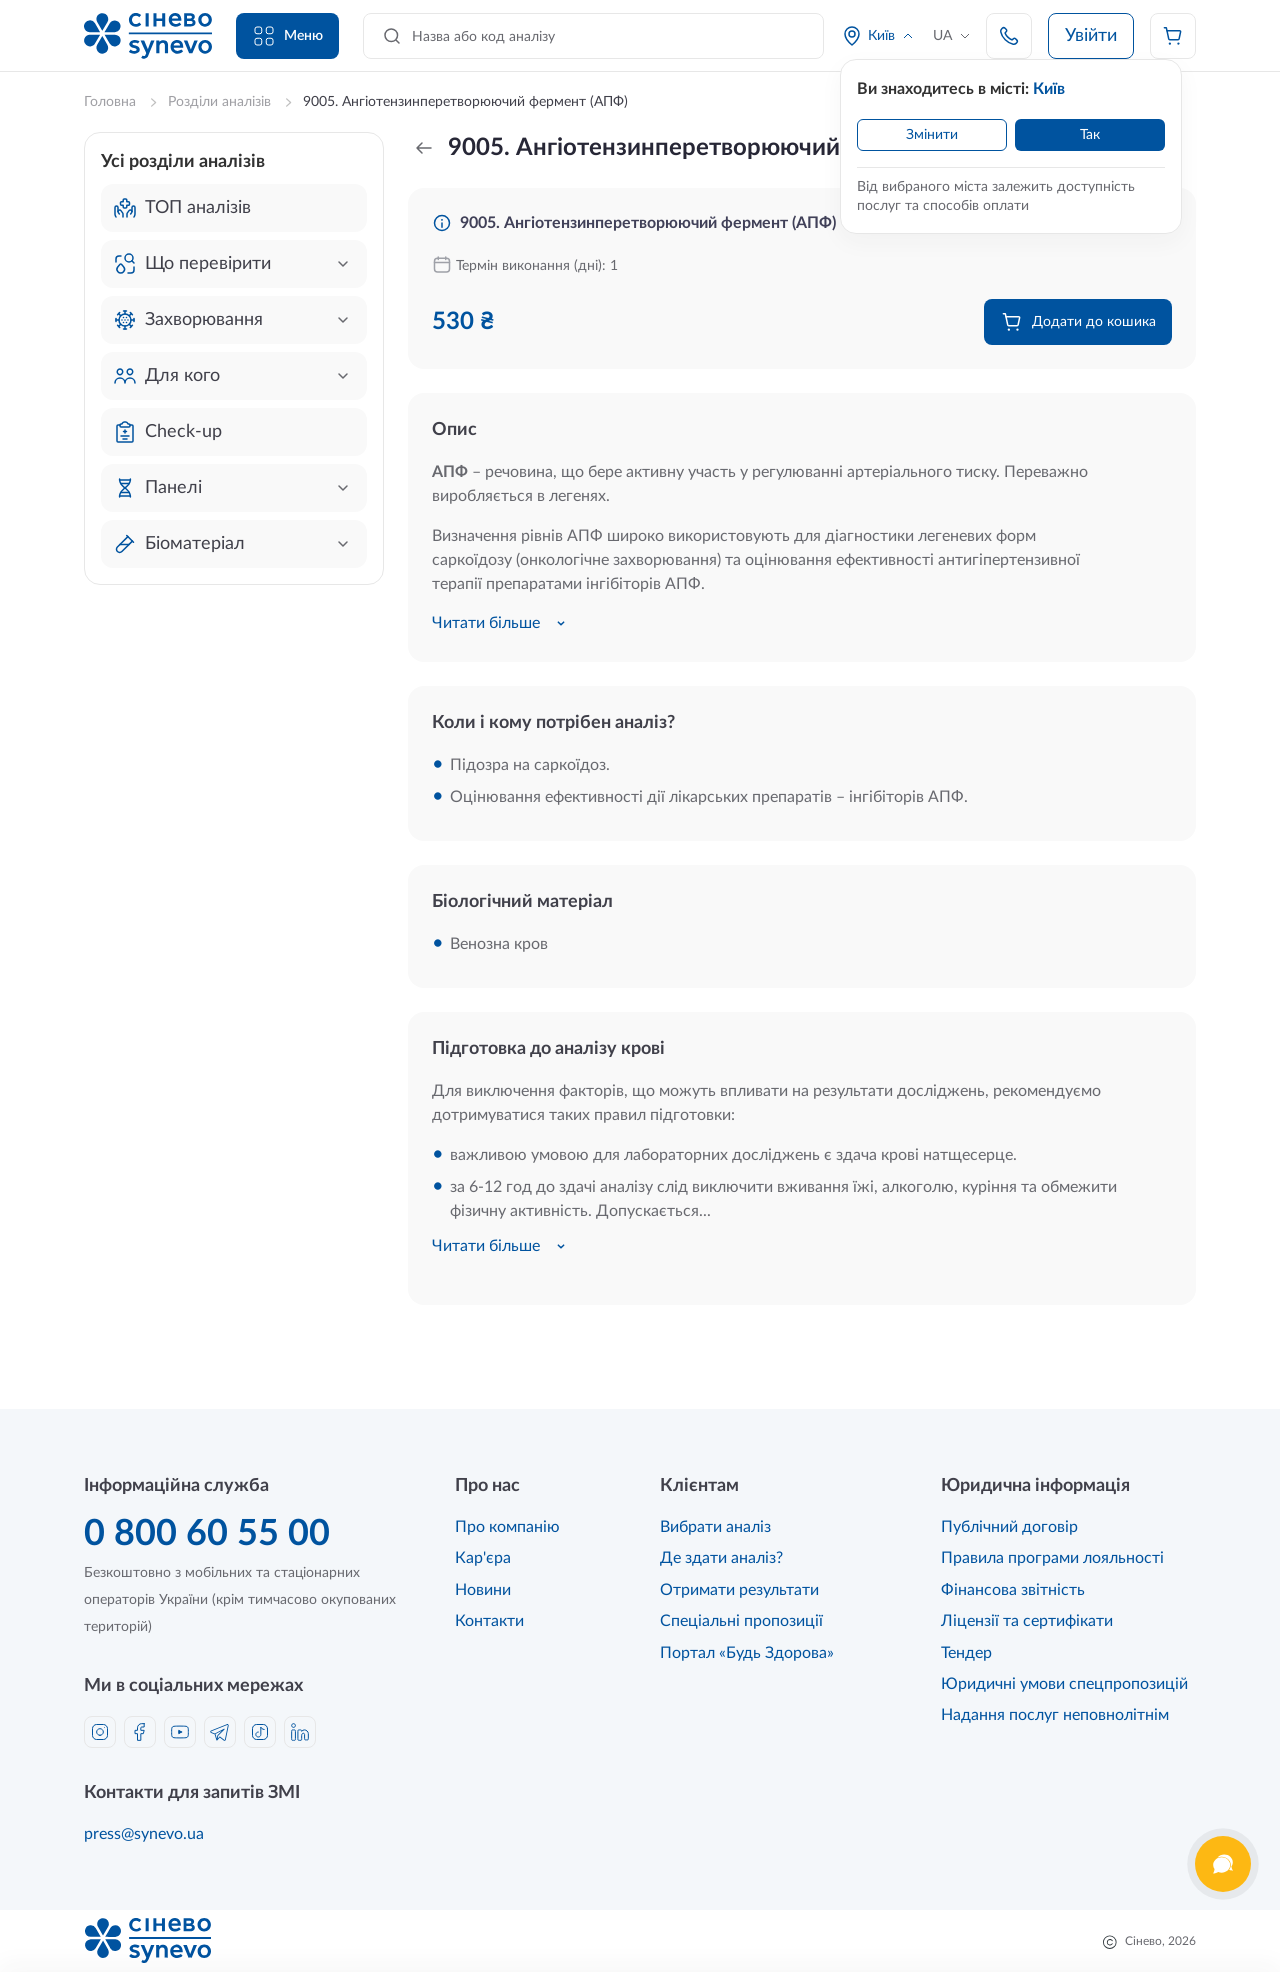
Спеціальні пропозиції (741, 1621)
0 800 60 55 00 (207, 1534)
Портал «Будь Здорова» (747, 1653)
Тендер (966, 1653)
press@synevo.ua (144, 1834)
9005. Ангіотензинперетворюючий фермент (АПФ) (648, 223)
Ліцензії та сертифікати (1027, 1621)
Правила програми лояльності (1052, 1558)
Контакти (489, 1621)
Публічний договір (1009, 1527)
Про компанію (507, 1527)
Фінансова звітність (1013, 1590)
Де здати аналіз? (721, 1558)
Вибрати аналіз (715, 1527)
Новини (483, 1590)
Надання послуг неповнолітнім (1055, 1715)
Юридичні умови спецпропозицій (1064, 1684)
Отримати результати (739, 1590)
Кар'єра (483, 1558)
